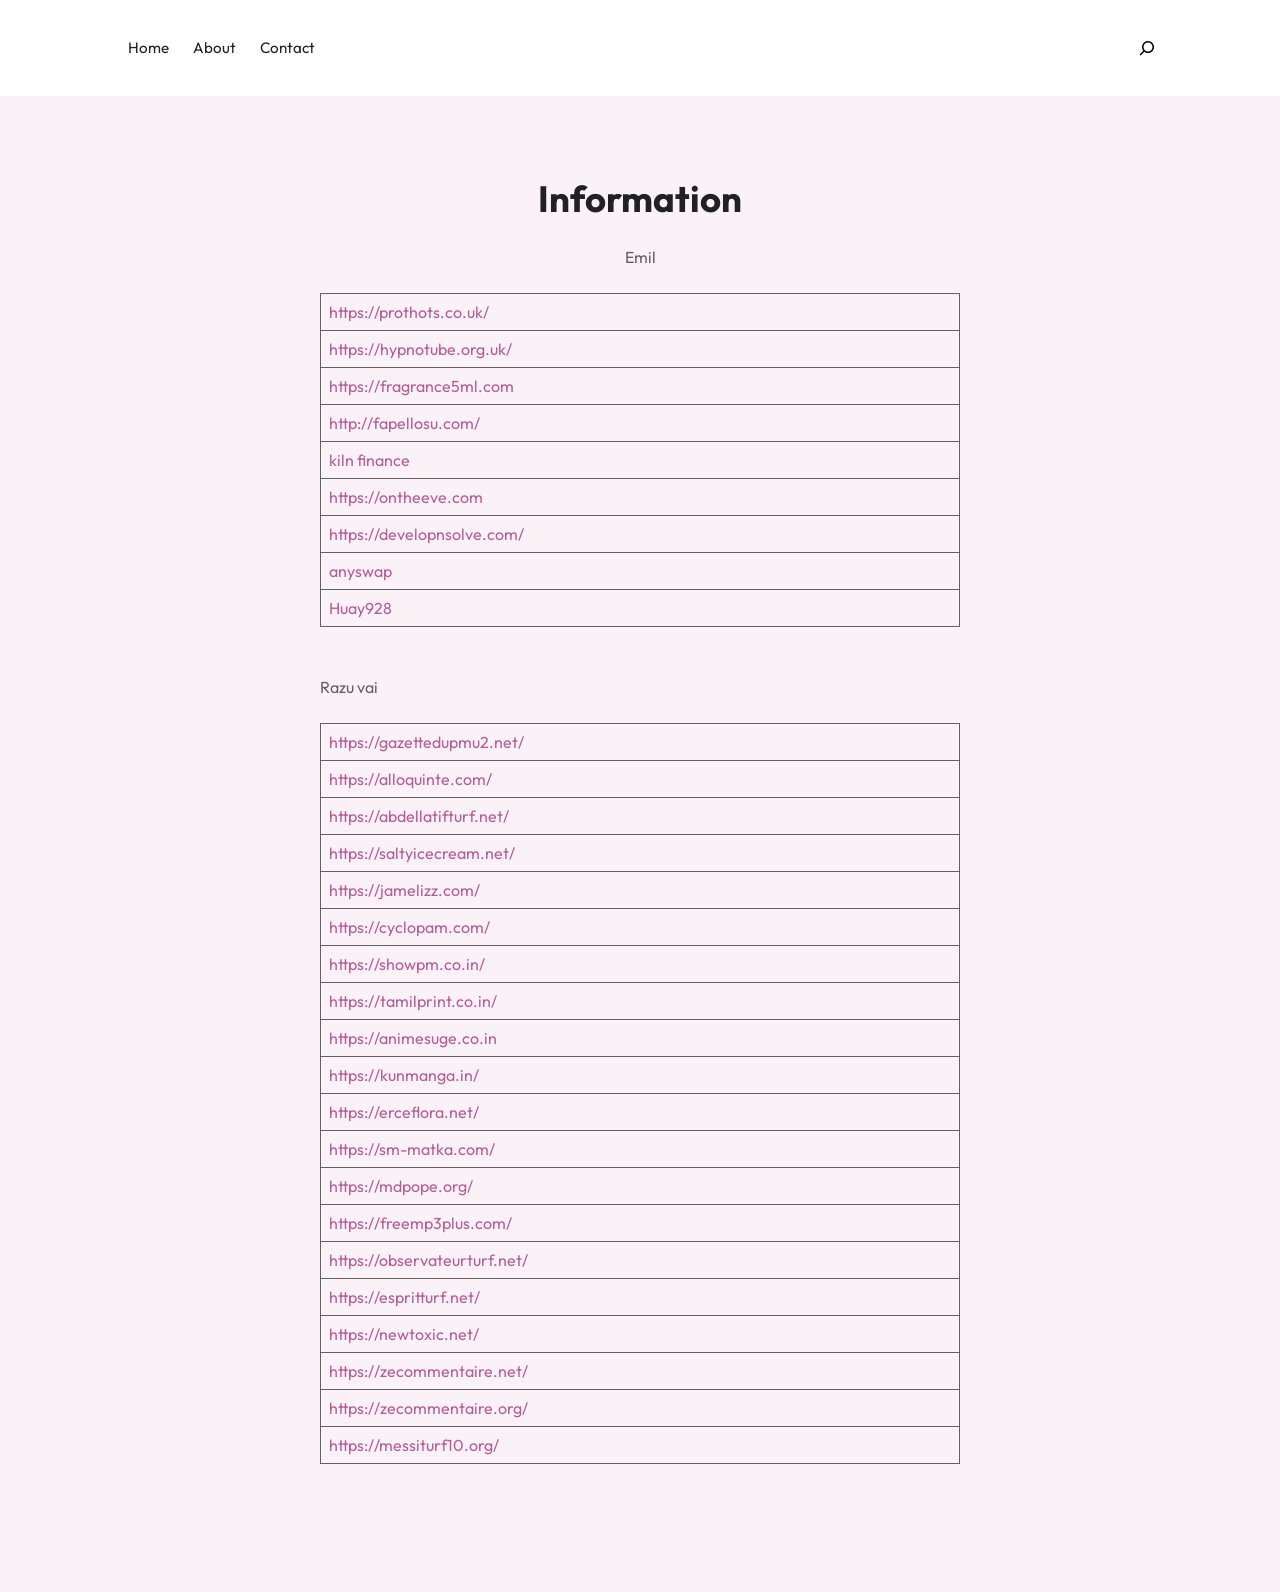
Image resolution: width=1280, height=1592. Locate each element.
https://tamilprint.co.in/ (413, 1001)
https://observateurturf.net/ (428, 1260)
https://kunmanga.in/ (404, 1075)
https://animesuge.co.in (413, 1038)
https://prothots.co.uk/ (409, 312)
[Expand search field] (1147, 48)
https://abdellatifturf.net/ (419, 816)
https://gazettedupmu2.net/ (426, 742)
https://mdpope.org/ (401, 1186)
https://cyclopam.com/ (409, 927)
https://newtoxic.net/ (404, 1334)
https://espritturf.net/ (404, 1297)
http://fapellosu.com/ (404, 423)
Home (148, 47)
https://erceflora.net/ (404, 1112)
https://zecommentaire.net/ (428, 1371)
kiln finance (369, 460)
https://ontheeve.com (406, 497)
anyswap (360, 571)
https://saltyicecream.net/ (422, 853)
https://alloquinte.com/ (410, 779)
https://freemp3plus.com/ (420, 1223)
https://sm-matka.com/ (412, 1149)
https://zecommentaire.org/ (428, 1408)
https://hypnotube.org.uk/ (420, 349)
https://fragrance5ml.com (421, 386)
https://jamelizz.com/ (404, 890)
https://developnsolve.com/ (426, 534)
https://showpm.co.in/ (407, 964)
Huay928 (360, 608)
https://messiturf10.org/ (414, 1445)
